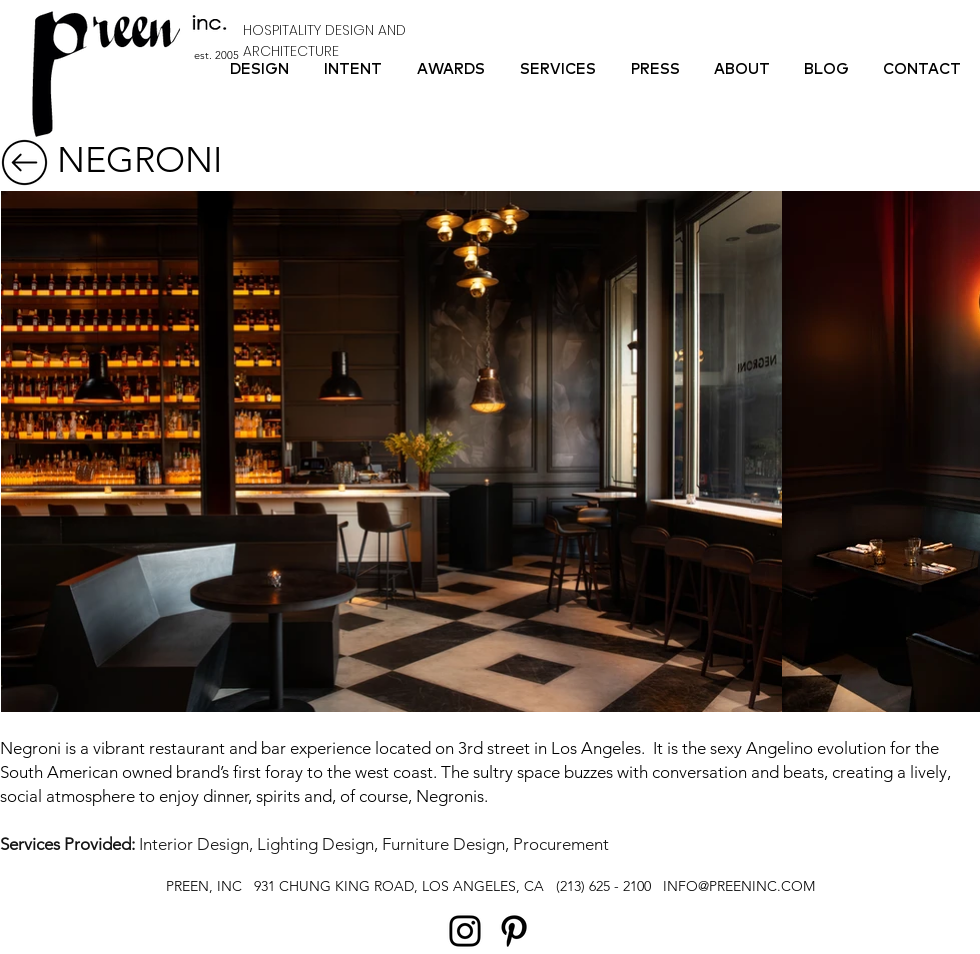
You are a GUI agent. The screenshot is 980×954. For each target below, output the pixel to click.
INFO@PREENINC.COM (739, 886)
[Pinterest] (514, 931)
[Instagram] (465, 931)
